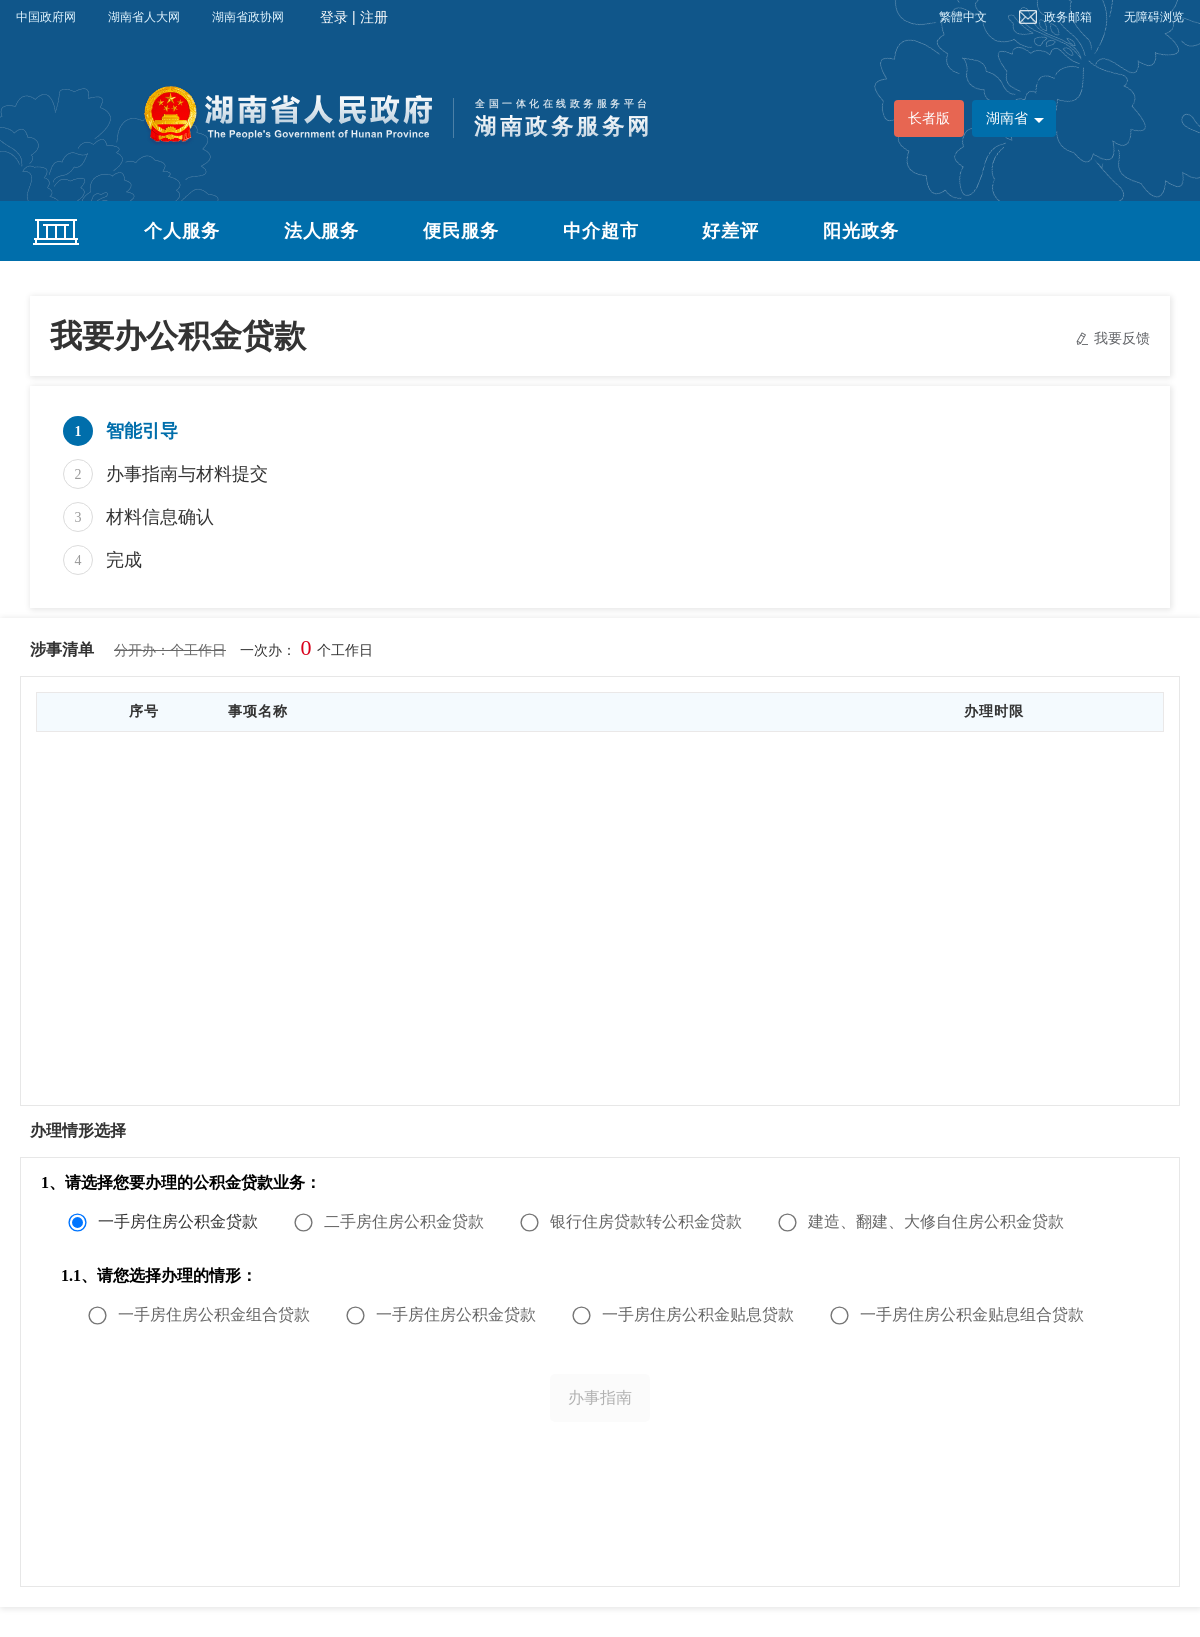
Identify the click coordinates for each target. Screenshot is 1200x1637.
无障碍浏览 (1154, 17)
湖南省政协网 (248, 17)
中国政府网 (46, 17)
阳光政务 (861, 231)
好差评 (730, 231)
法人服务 (322, 231)
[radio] (169, 1222)
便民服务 (461, 231)
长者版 (929, 118)
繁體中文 (963, 17)
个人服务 (182, 231)
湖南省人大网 (144, 17)
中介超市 (601, 231)
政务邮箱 (1068, 17)
